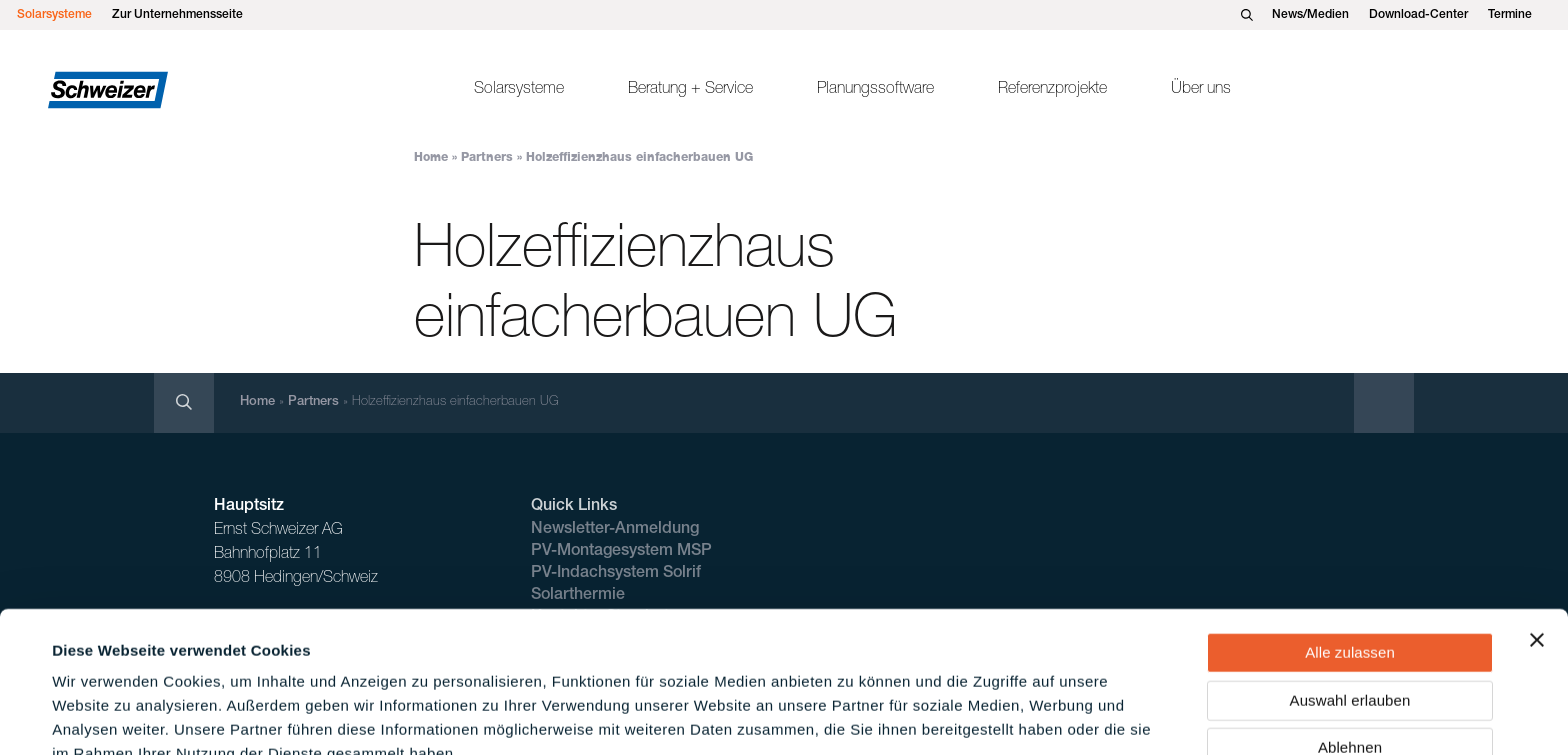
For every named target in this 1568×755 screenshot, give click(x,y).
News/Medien (1310, 15)
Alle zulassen (1350, 548)
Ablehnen (1350, 643)
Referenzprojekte (1052, 90)
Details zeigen (853, 715)
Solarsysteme (54, 15)
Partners (487, 158)
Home (431, 158)
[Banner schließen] (1537, 536)
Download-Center (1418, 15)
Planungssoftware (875, 90)
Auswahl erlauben (1350, 596)
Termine (1510, 15)
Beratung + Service (690, 90)
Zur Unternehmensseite (177, 15)
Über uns (1201, 90)
